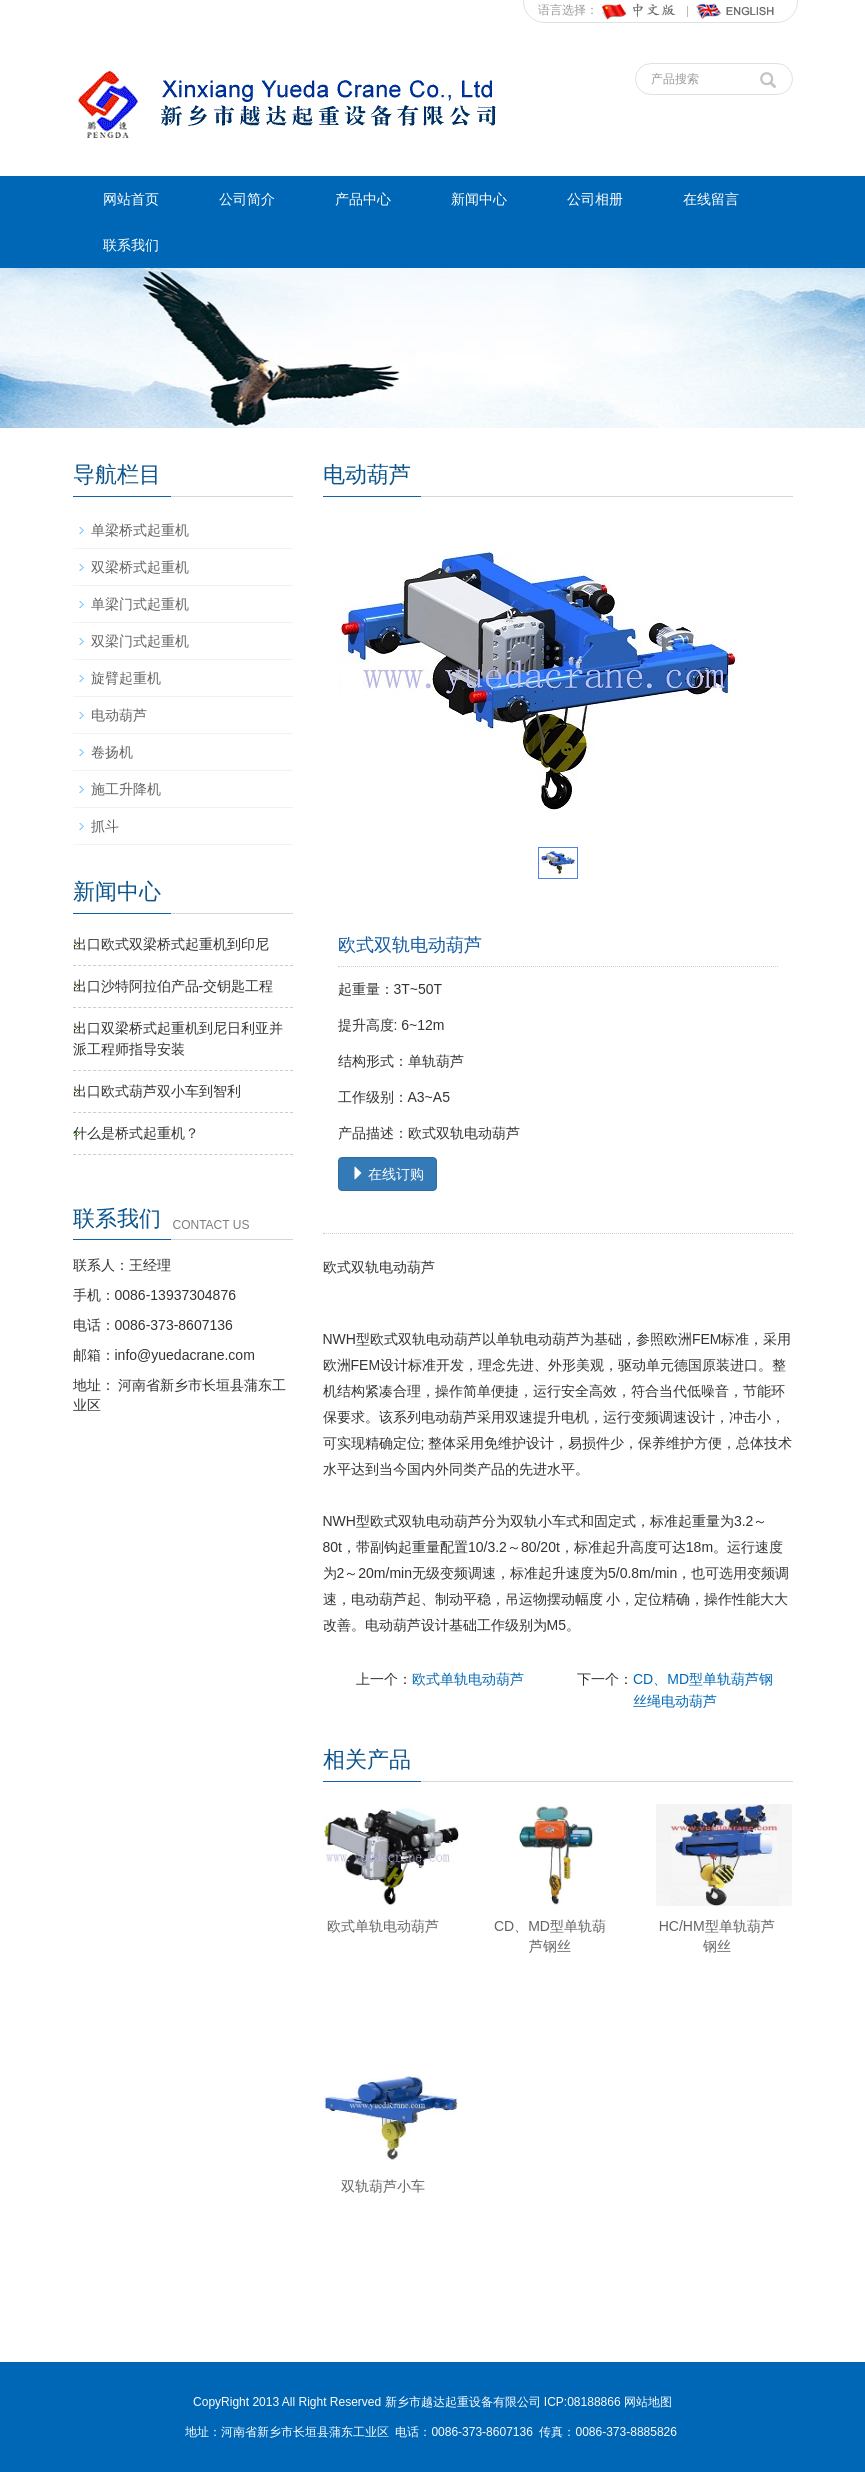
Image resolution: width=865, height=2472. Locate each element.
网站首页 (131, 199)
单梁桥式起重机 (140, 530)
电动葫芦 (119, 715)
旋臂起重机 (126, 678)
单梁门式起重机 (140, 604)
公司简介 (247, 199)
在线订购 (388, 1174)
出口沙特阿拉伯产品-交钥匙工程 (173, 986)
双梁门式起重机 (140, 641)
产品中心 (363, 199)
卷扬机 (112, 752)
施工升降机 (126, 789)
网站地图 (648, 2402)
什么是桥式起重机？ (136, 1133)
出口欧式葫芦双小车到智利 (157, 1091)
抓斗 (105, 826)
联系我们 (131, 245)
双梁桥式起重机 (140, 567)
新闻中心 (479, 199)
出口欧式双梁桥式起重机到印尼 (171, 944)
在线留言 (711, 199)
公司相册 (595, 199)
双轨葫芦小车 (383, 2186)
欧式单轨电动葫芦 (468, 1679)
